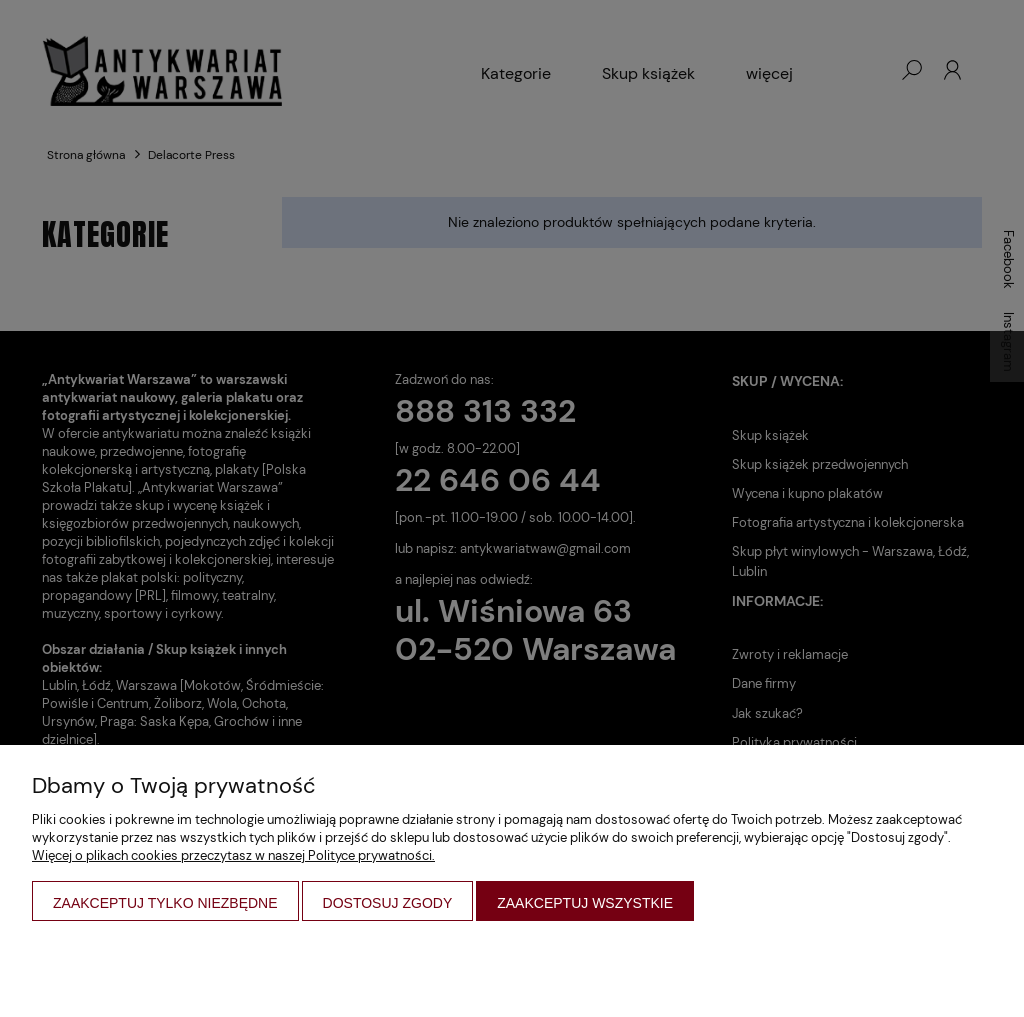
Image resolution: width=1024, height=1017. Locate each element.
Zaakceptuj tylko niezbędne (165, 903)
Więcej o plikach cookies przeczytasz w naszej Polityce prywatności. (233, 855)
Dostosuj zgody (388, 903)
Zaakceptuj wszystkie (585, 903)
